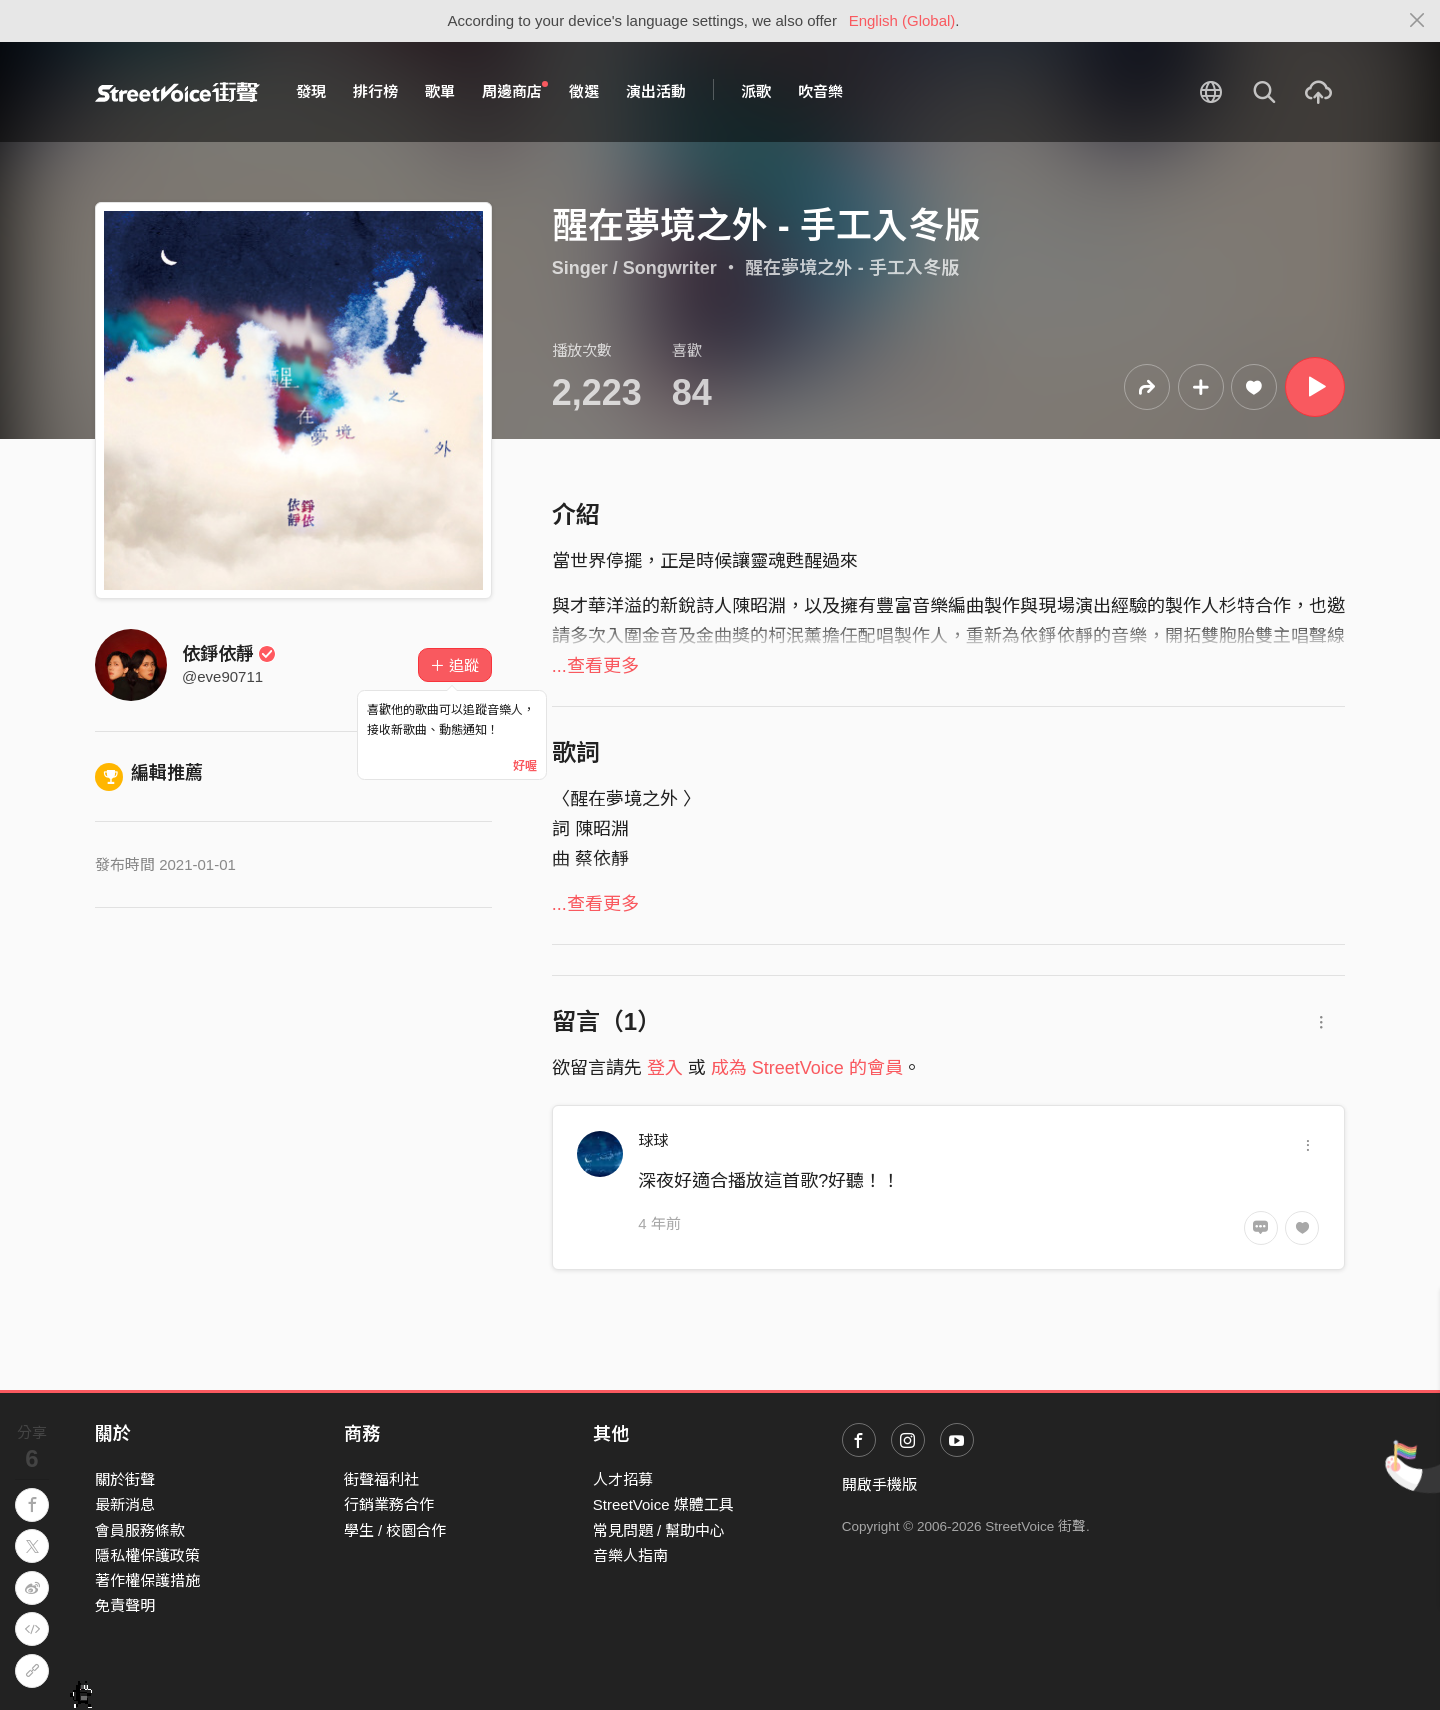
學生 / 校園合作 (395, 1530)
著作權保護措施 (147, 1580)
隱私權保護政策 (147, 1555)
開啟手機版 (879, 1484)
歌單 (440, 91)
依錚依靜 (229, 654)
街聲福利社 (381, 1479)
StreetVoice (177, 92)
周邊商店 (515, 91)
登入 (665, 1068)
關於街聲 (125, 1479)
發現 (311, 91)
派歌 (756, 91)
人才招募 (623, 1479)
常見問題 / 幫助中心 (659, 1530)
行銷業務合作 (389, 1504)
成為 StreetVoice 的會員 (807, 1068)
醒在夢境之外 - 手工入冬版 (852, 268)
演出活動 (656, 91)
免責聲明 (125, 1605)
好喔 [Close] (525, 766)
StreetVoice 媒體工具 (663, 1504)
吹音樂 (820, 91)
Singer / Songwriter (634, 268)
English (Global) (902, 20)
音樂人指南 (630, 1555)
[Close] (1417, 21)
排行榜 (375, 91)
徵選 (584, 91)
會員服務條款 (140, 1530)
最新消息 (125, 1504)
